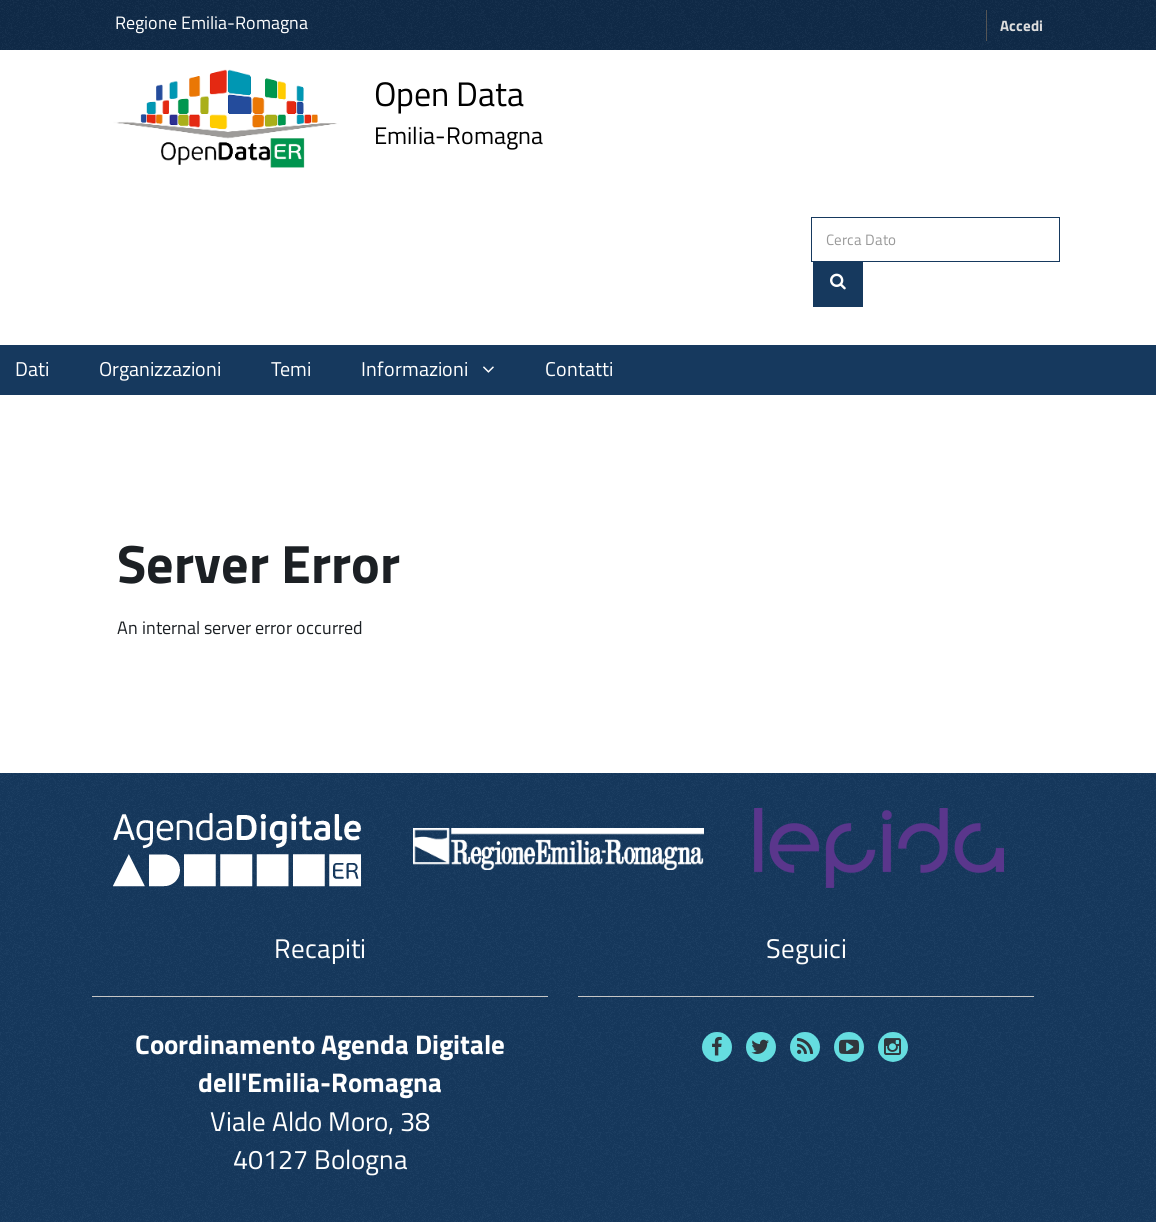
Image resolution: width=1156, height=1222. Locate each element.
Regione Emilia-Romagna (211, 22)
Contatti (579, 323)
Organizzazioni (160, 323)
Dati (32, 323)
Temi (291, 323)
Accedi (1021, 25)
